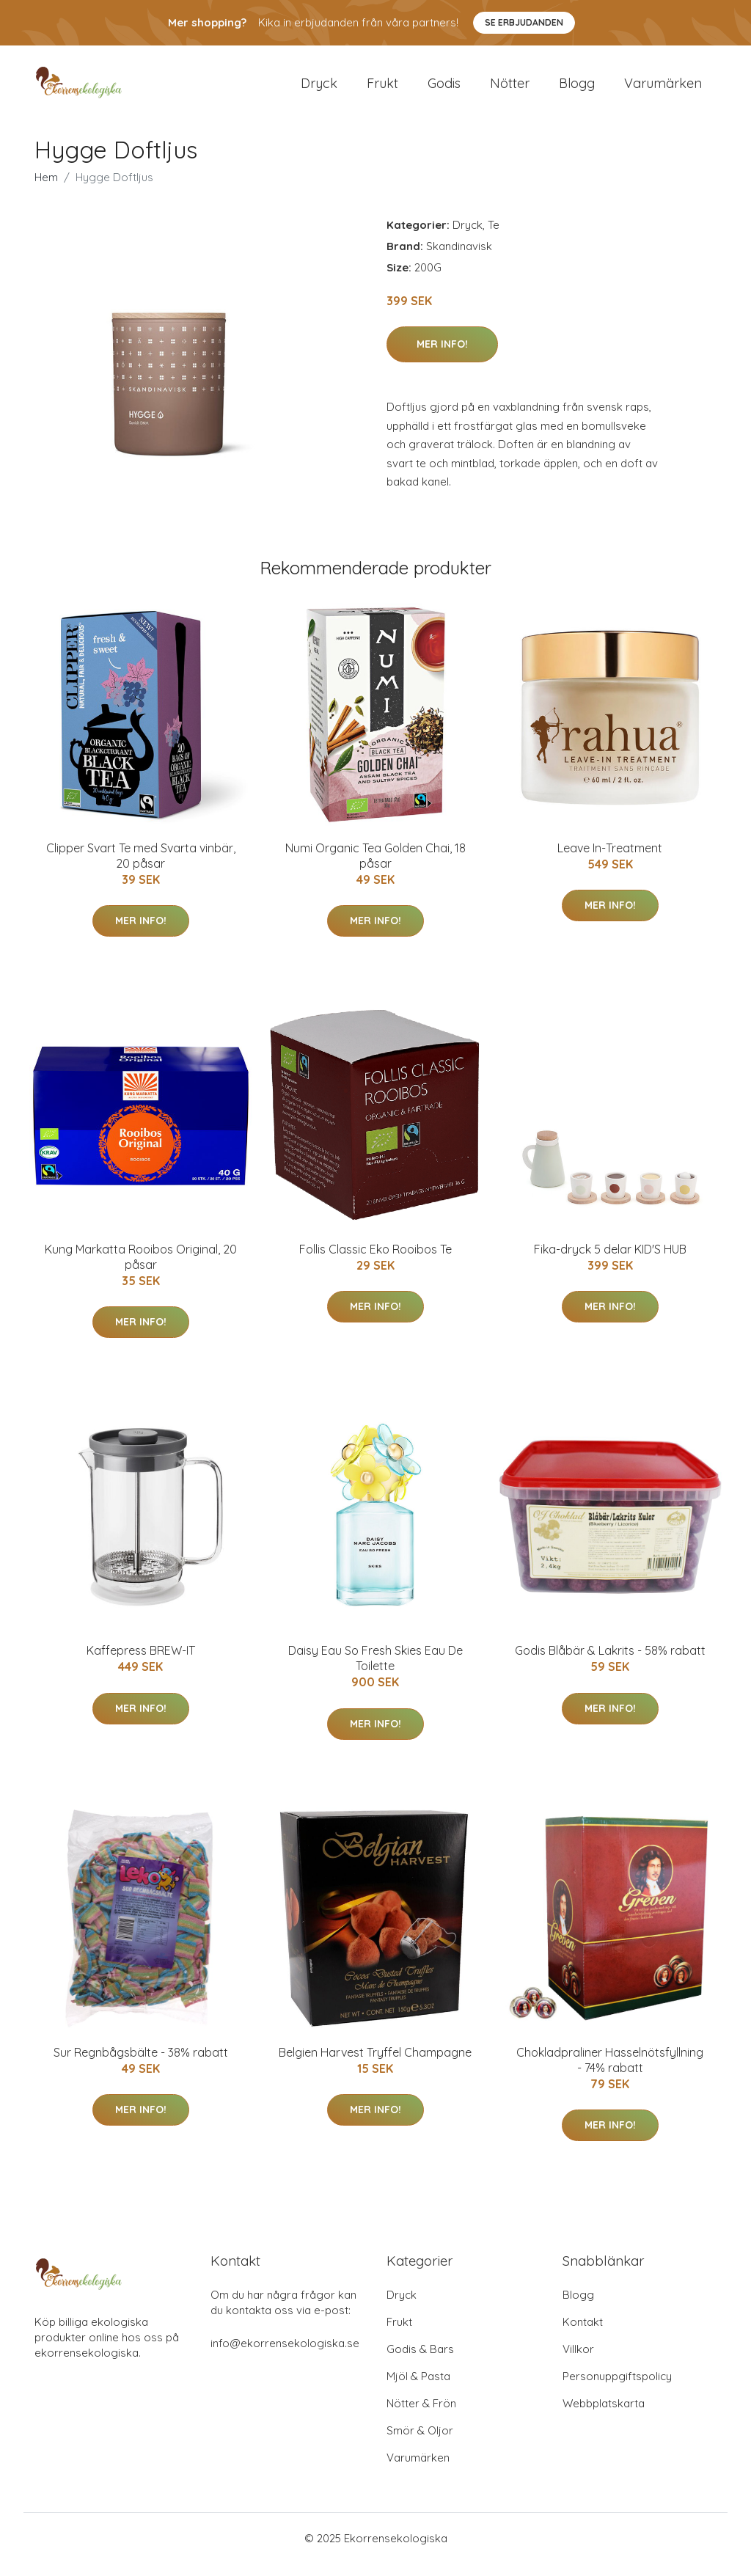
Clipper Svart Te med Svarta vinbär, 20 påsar (140, 868)
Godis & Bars (420, 2361)
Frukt (382, 89)
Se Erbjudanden (524, 22)
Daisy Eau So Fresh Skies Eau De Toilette (375, 1671)
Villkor (578, 2361)
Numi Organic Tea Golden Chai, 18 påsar (375, 868)
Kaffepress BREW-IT (141, 1663)
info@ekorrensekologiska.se (284, 2356)
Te (493, 237)
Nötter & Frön (421, 2416)
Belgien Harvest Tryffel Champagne (375, 2064)
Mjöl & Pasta (418, 2389)
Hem (46, 190)
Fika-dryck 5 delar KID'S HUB (610, 1261)
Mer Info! (442, 356)
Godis (444, 89)
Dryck (319, 89)
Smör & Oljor (420, 2443)
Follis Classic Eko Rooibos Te (375, 1261)
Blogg (577, 89)
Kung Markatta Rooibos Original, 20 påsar (141, 1269)
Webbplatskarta (604, 2416)
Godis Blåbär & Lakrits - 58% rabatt (610, 1663)
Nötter (510, 89)
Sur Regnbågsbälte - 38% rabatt (141, 2064)
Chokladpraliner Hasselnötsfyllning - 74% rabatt (609, 2072)
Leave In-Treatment (609, 860)
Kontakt (583, 2334)
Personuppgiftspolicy (617, 2389)
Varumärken (663, 89)
